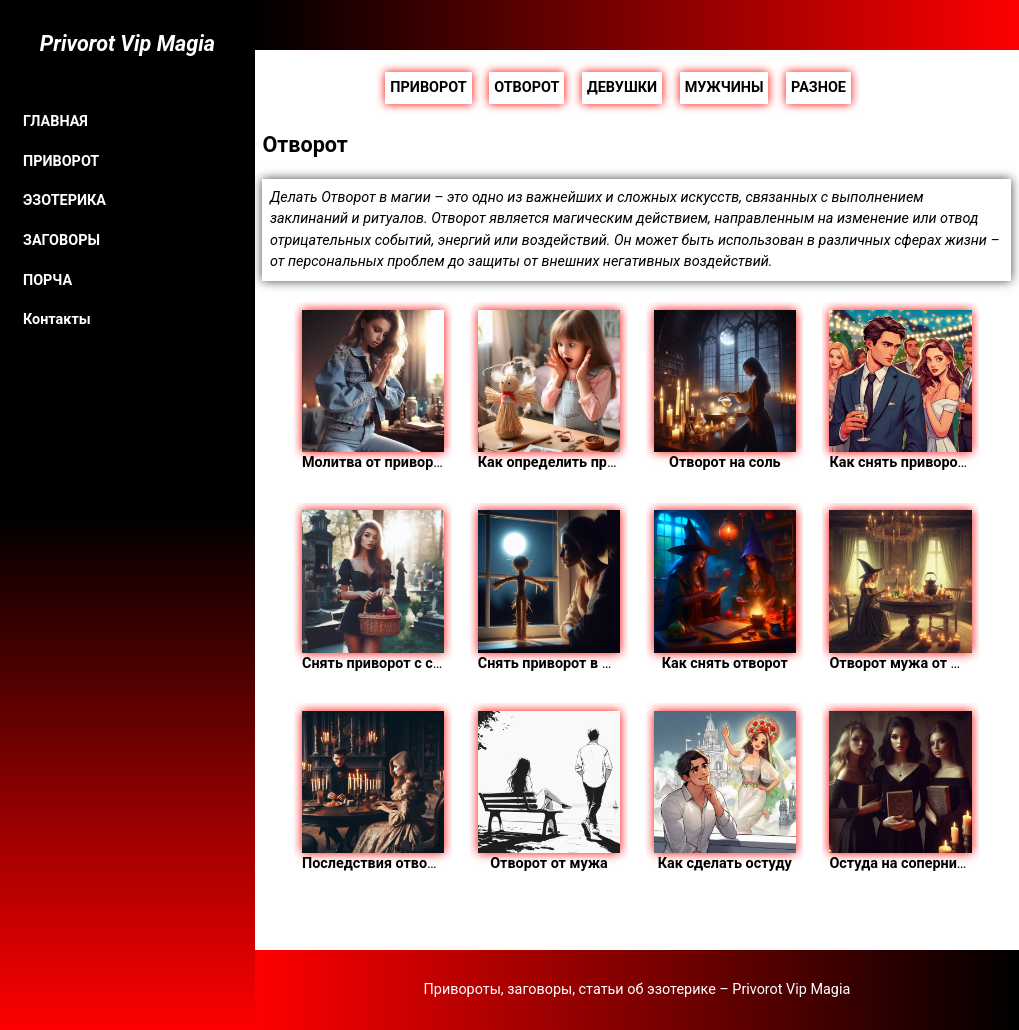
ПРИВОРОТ (61, 161)
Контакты (57, 319)
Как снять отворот (725, 590)
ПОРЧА (47, 280)
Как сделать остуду (725, 791)
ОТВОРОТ (526, 87)
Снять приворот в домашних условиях (608, 590)
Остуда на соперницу (900, 791)
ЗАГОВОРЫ (61, 240)
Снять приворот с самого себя (405, 590)
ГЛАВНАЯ (55, 121)
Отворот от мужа (549, 791)
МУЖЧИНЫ (724, 87)
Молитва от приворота (379, 390)
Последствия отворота (380, 791)
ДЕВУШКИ (622, 87)
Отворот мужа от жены (909, 590)
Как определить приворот (566, 390)
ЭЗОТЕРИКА (64, 200)
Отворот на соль (725, 390)
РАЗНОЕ (818, 87)
